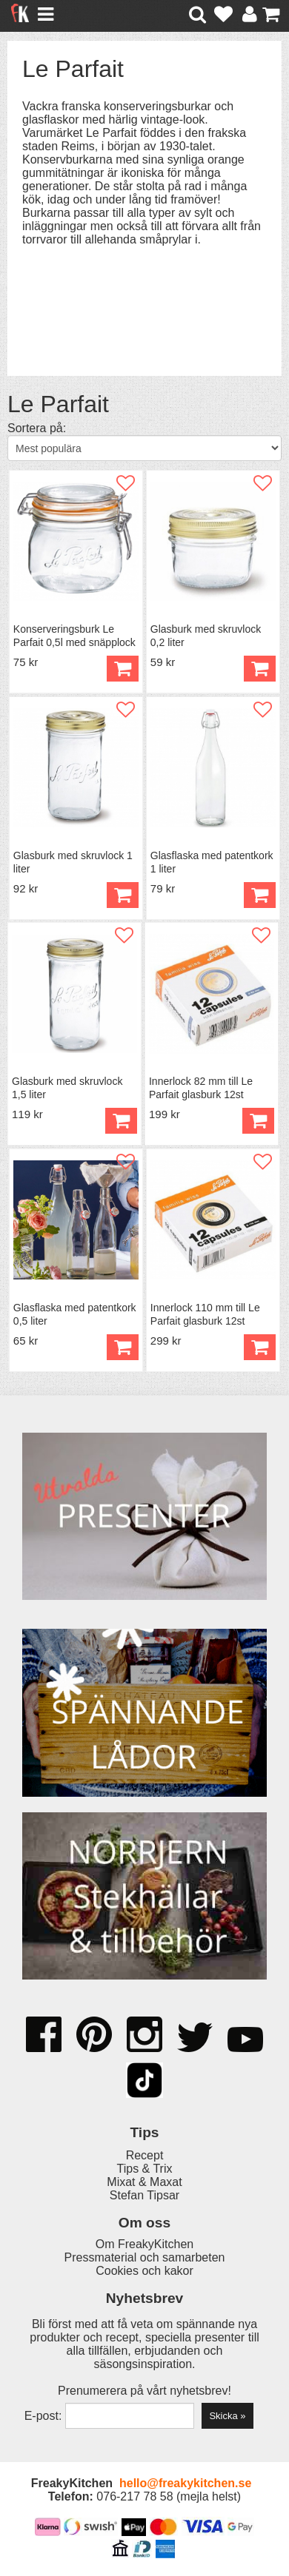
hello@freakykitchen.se (185, 2483)
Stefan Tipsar (144, 2195)
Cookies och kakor (144, 2270)
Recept (145, 2155)
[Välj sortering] (144, 448)
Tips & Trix (145, 2168)
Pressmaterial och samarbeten (144, 2257)
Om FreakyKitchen (144, 2244)
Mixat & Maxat (144, 2182)
